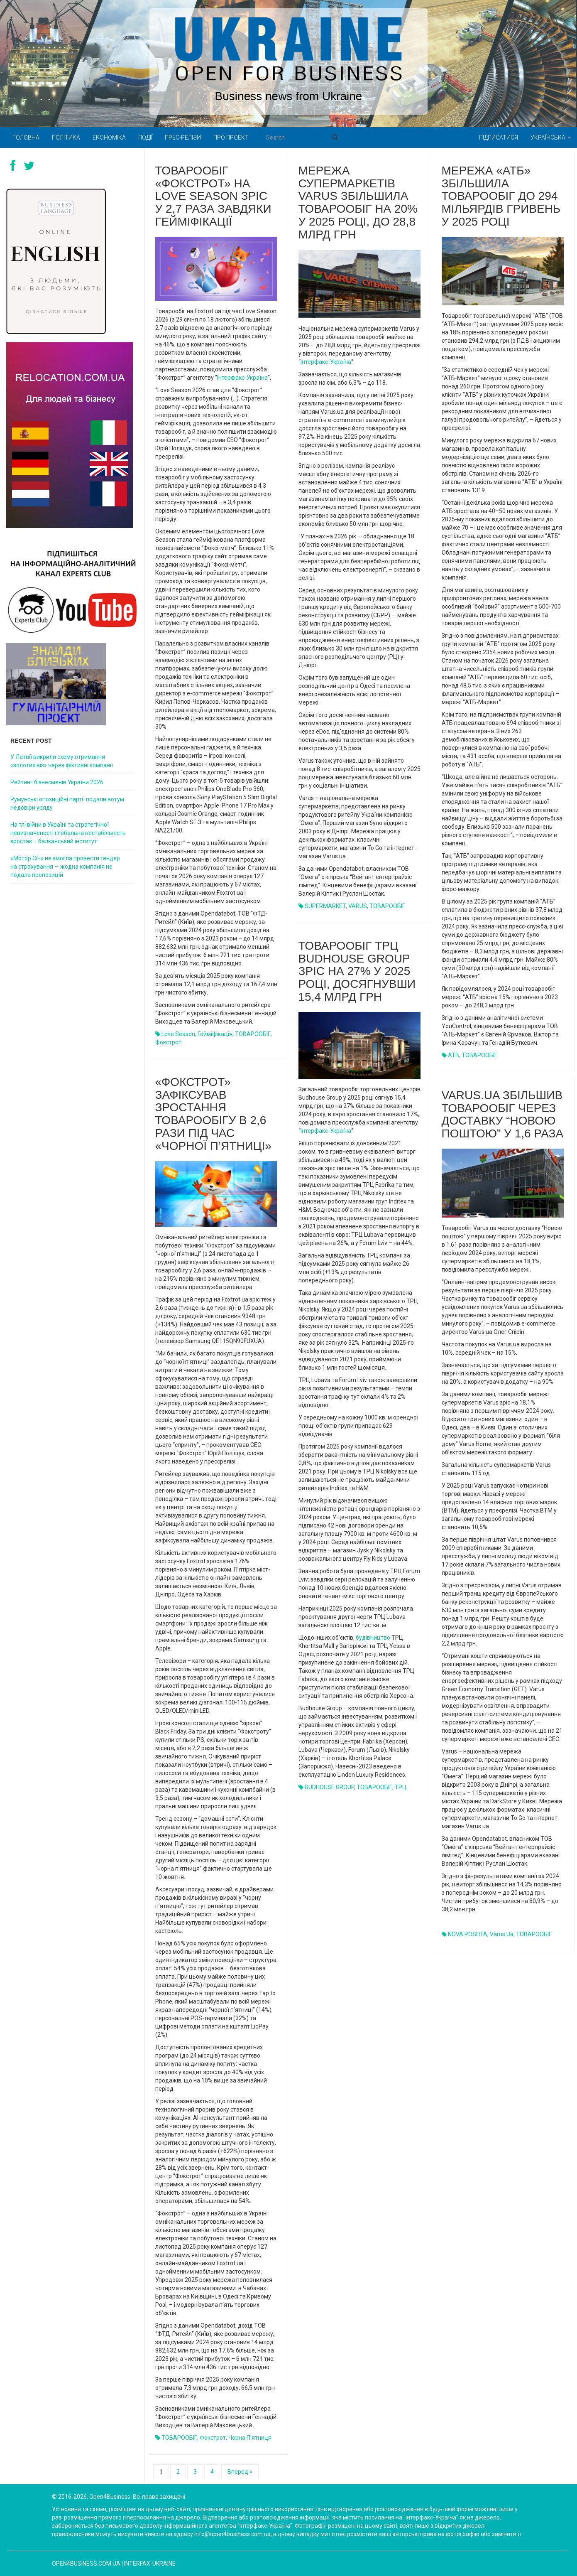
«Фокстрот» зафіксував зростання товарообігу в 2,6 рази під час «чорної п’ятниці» (213, 1114)
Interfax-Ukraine (150, 2563)
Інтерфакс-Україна (242, 377)
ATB (453, 1055)
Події (145, 137)
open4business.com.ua (86, 2563)
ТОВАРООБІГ (253, 1034)
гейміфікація (215, 1034)
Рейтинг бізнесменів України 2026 (56, 782)
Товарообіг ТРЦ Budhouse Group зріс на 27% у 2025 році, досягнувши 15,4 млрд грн (357, 971)
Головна (25, 137)
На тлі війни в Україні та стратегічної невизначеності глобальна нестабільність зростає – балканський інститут (68, 833)
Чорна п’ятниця (249, 2437)
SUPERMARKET (325, 906)
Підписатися (498, 137)
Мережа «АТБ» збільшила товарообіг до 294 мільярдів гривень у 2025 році (501, 196)
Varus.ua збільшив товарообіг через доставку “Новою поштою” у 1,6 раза (503, 1114)
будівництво (373, 1637)
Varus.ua (501, 1934)
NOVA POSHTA (467, 1934)
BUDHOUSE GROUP (329, 1787)
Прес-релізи (183, 137)
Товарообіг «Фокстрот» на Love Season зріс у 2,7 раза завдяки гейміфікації (213, 196)
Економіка (109, 137)
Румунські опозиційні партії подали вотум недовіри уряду (67, 803)
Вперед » (239, 2471)
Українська (551, 137)
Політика (66, 137)
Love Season (178, 1034)
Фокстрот (168, 1042)
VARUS (357, 906)
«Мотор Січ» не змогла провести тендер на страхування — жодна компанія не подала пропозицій (65, 866)
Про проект (231, 137)
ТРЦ (400, 1787)
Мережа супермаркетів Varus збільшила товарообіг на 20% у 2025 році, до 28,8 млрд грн (358, 202)
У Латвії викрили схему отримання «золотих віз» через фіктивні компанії (61, 761)
